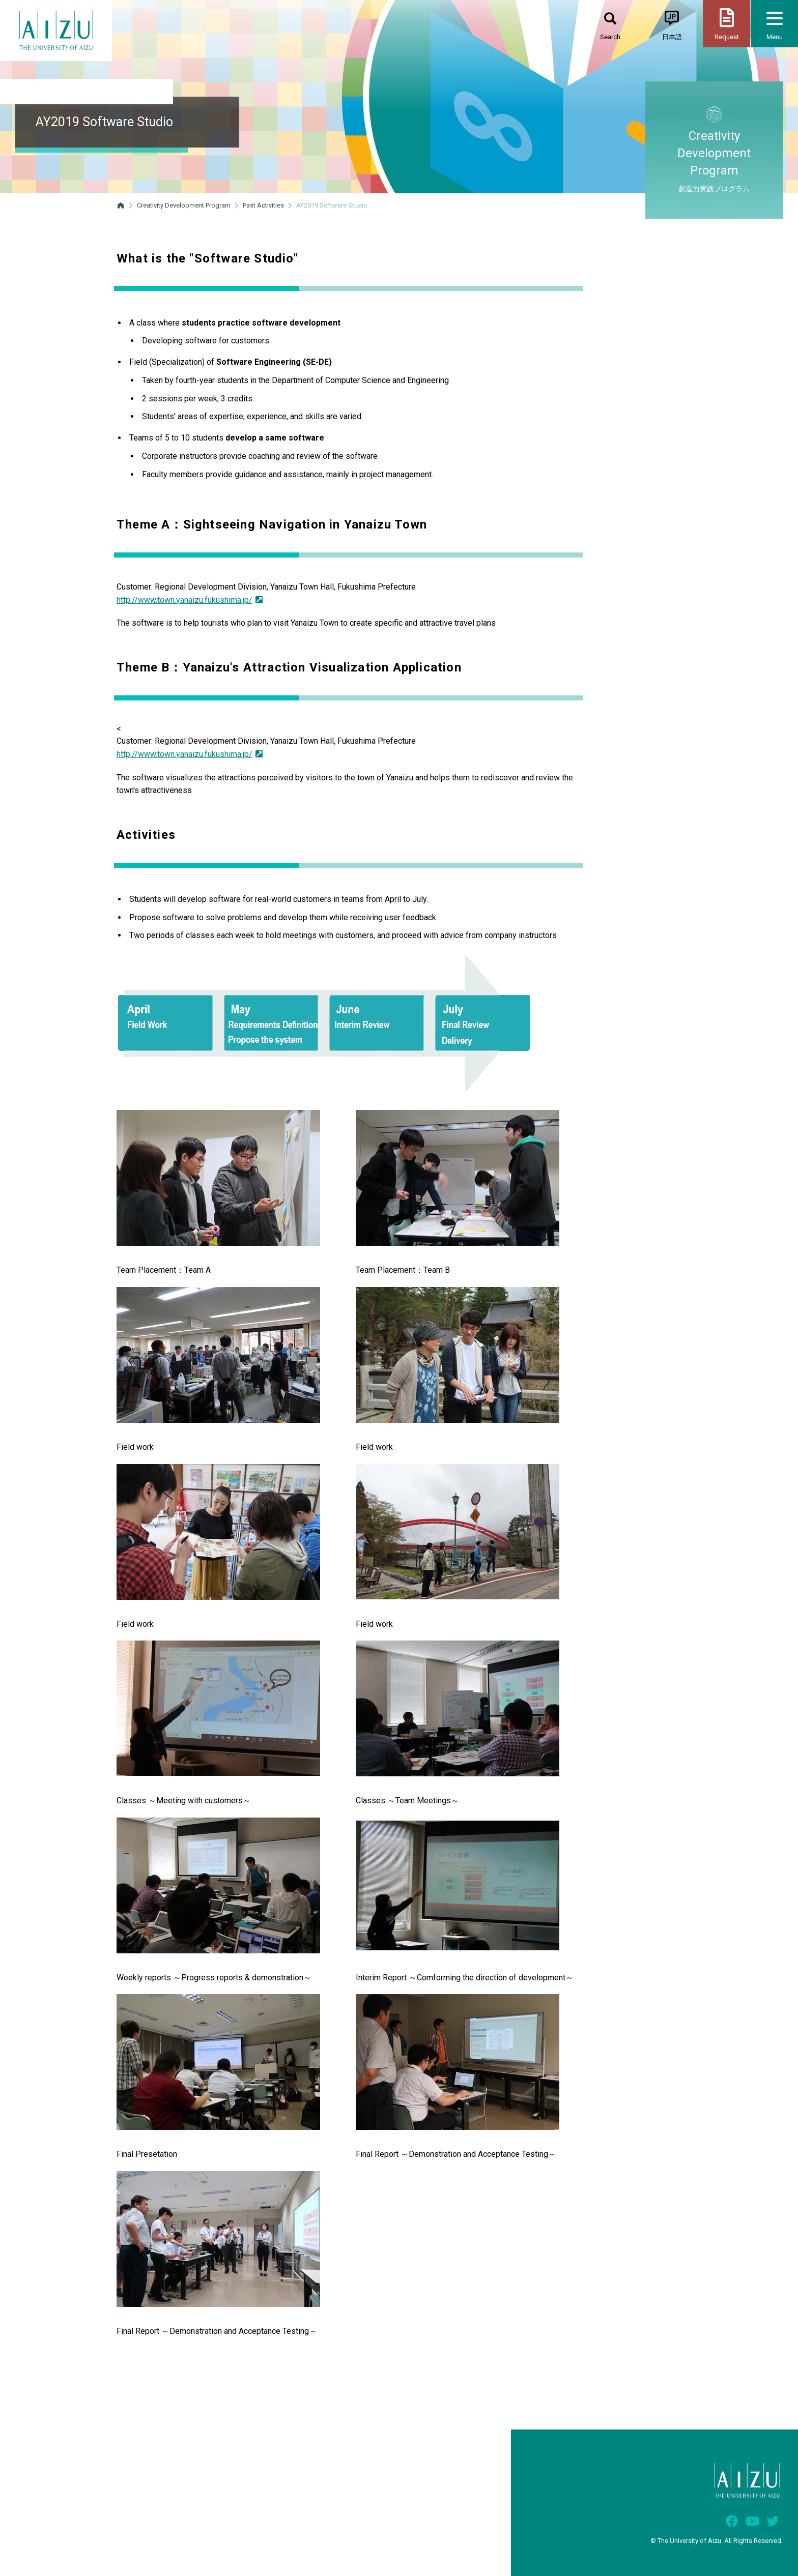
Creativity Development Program (184, 205)
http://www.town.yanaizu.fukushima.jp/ (190, 600)
